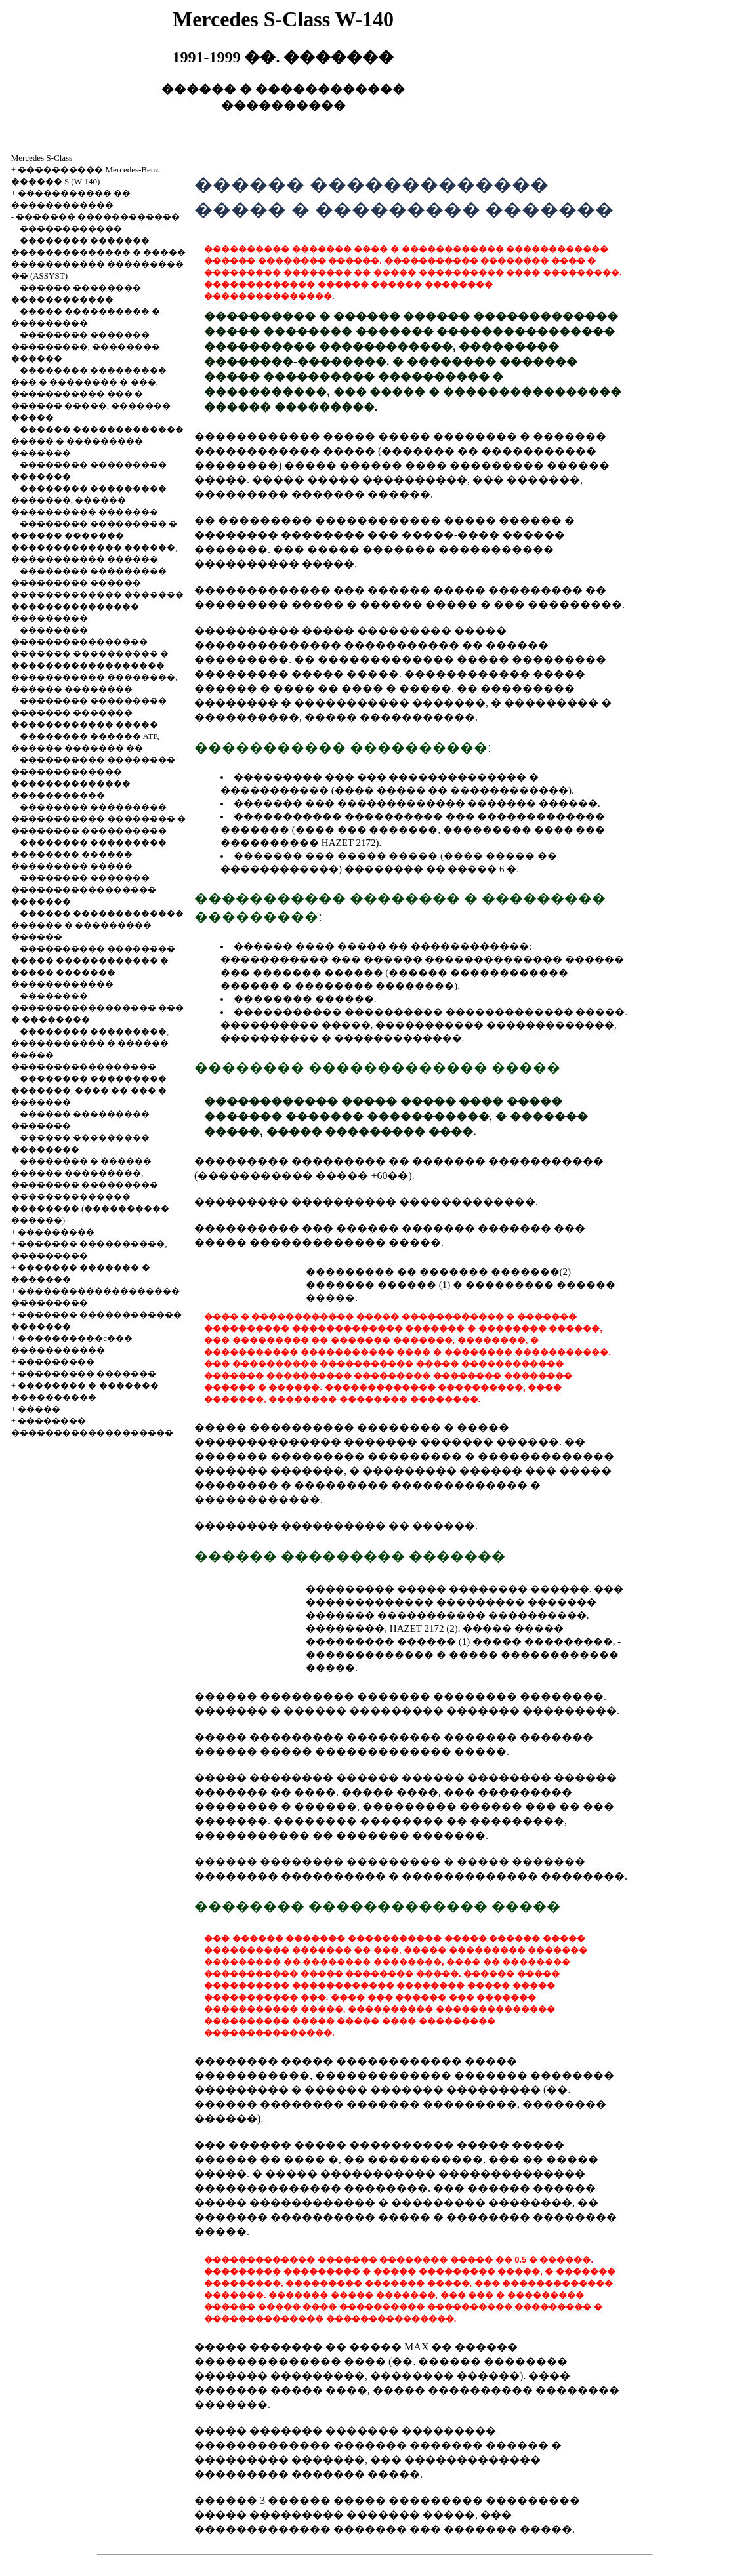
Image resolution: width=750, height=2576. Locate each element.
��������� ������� (87, 1374)
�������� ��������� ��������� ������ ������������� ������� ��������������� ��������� (97, 594)
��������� (56, 1232)
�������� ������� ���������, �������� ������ (86, 346)
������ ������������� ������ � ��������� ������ (97, 925)
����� (39, 1409)
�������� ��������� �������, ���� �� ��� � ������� (89, 1090)
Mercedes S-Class (42, 158)
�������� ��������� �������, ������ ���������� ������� (89, 500)
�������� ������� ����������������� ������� (83, 889)
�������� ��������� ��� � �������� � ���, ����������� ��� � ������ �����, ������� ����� (91, 393)
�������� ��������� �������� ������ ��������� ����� (89, 854)
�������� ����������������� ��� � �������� (97, 1007)
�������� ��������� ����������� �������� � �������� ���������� (98, 818)
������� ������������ (98, 217)
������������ (71, 228)
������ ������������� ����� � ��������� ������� (97, 441)
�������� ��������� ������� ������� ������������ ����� (89, 712)
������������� (398, 1038)
